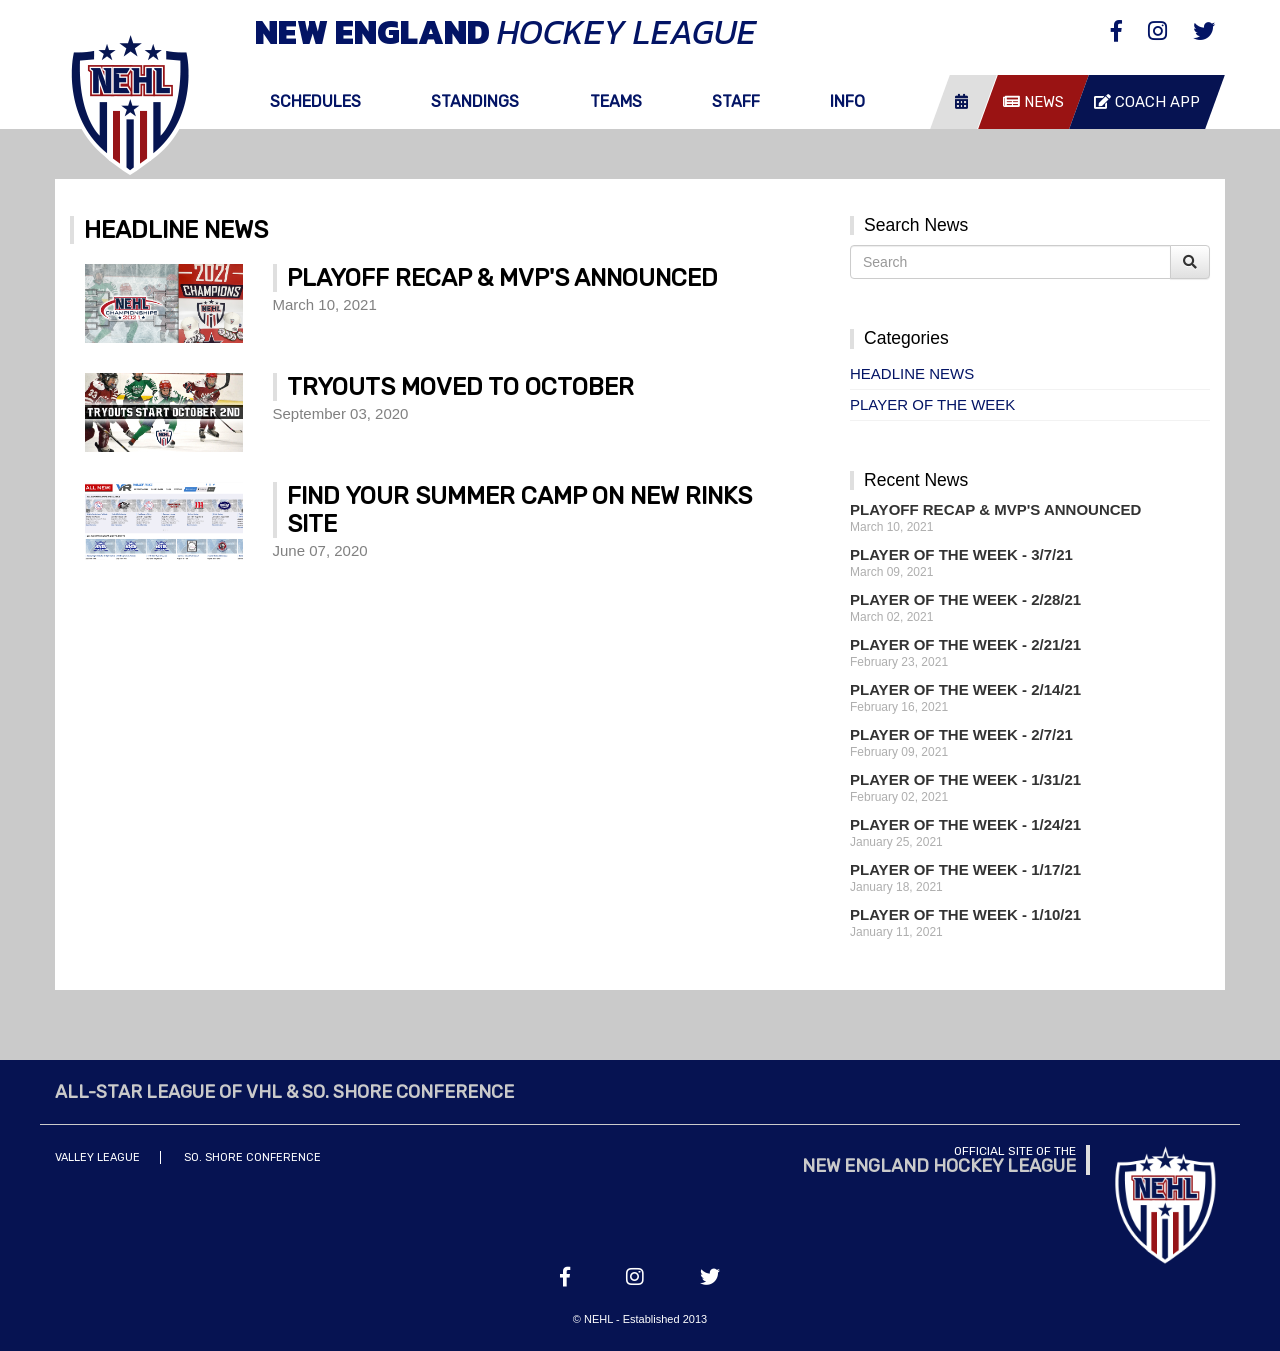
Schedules (315, 101)
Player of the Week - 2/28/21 (965, 599)
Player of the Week (932, 404)
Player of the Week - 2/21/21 (965, 644)
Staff (736, 101)
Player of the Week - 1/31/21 (965, 779)
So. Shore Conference (252, 1157)
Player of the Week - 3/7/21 (961, 554)
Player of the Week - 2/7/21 (961, 734)
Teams (616, 101)
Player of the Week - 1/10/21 (965, 914)
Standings (475, 101)
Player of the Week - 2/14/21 (965, 689)
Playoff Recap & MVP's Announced (995, 509)
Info (847, 101)
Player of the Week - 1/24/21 (965, 824)
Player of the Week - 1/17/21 (965, 869)
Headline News (912, 373)
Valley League (97, 1157)
